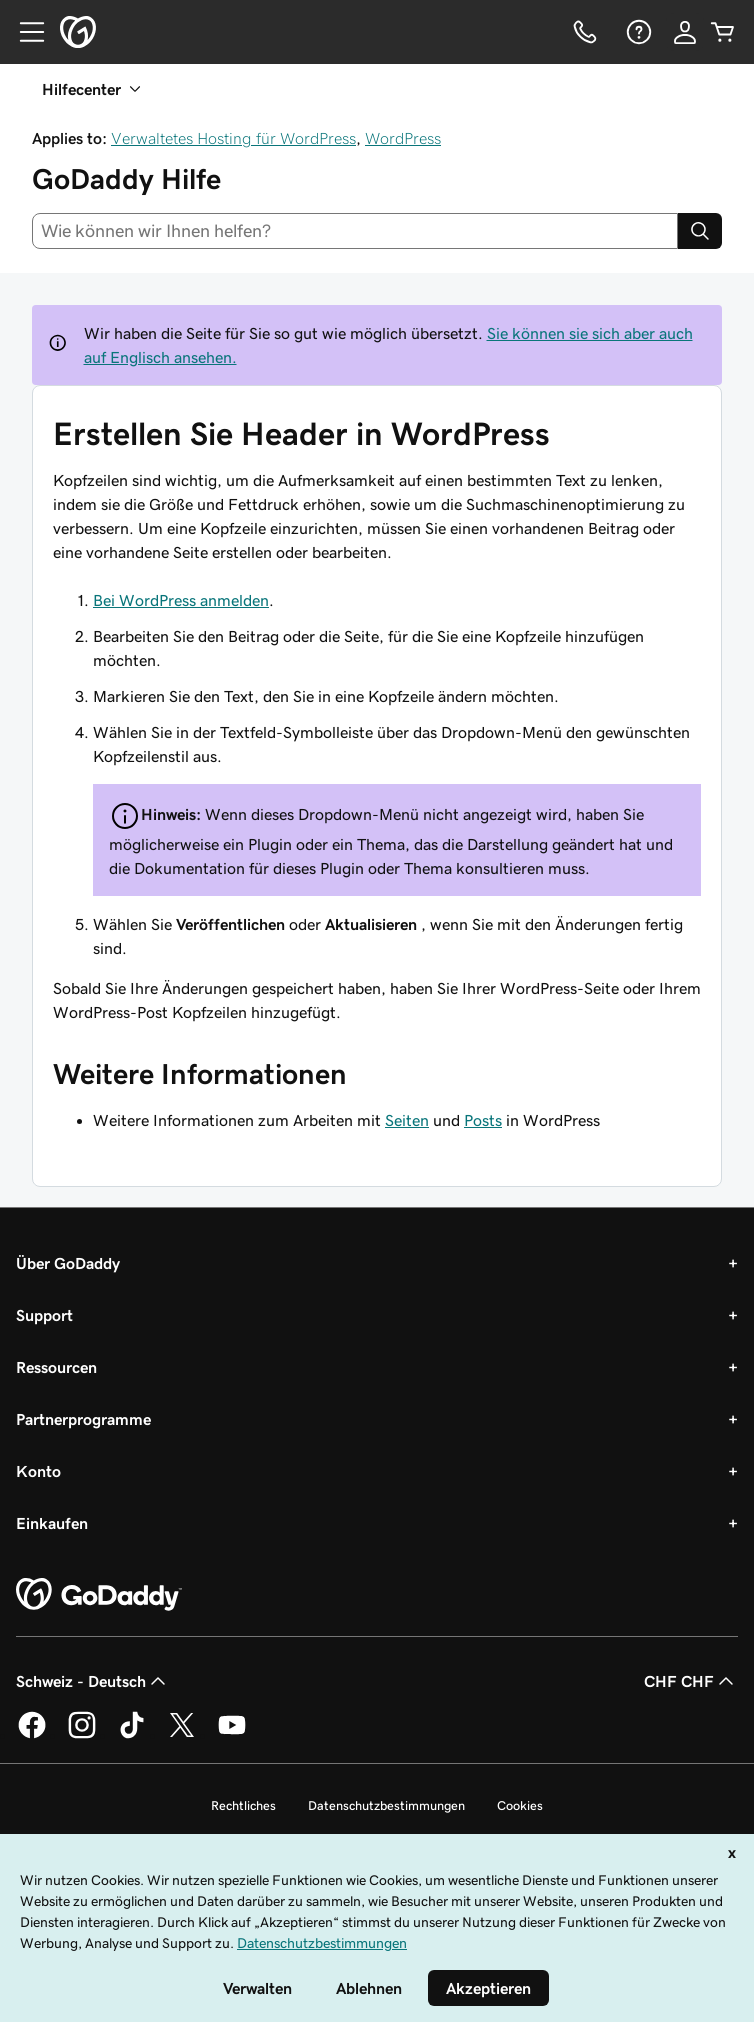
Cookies (520, 1805)
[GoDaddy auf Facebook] (32, 1735)
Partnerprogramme (83, 1419)
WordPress (403, 138)
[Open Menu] (24, 32)
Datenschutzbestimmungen (386, 1805)
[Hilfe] (637, 32)
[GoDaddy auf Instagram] (82, 1735)
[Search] (700, 231)
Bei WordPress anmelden (181, 600)
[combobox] (355, 231)
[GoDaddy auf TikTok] (132, 1735)
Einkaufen (52, 1523)
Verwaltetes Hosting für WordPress (233, 138)
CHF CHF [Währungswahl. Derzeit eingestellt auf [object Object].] (691, 1681)
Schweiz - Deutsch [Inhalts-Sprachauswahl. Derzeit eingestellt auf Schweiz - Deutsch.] (93, 1681)
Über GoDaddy (68, 1263)
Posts (483, 1120)
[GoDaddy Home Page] (99, 1595)
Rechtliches (243, 1805)
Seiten (407, 1120)
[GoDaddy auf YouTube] (232, 1735)
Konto (38, 1471)
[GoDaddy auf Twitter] (182, 1735)
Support (44, 1315)
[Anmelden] (685, 32)
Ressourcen (56, 1367)
